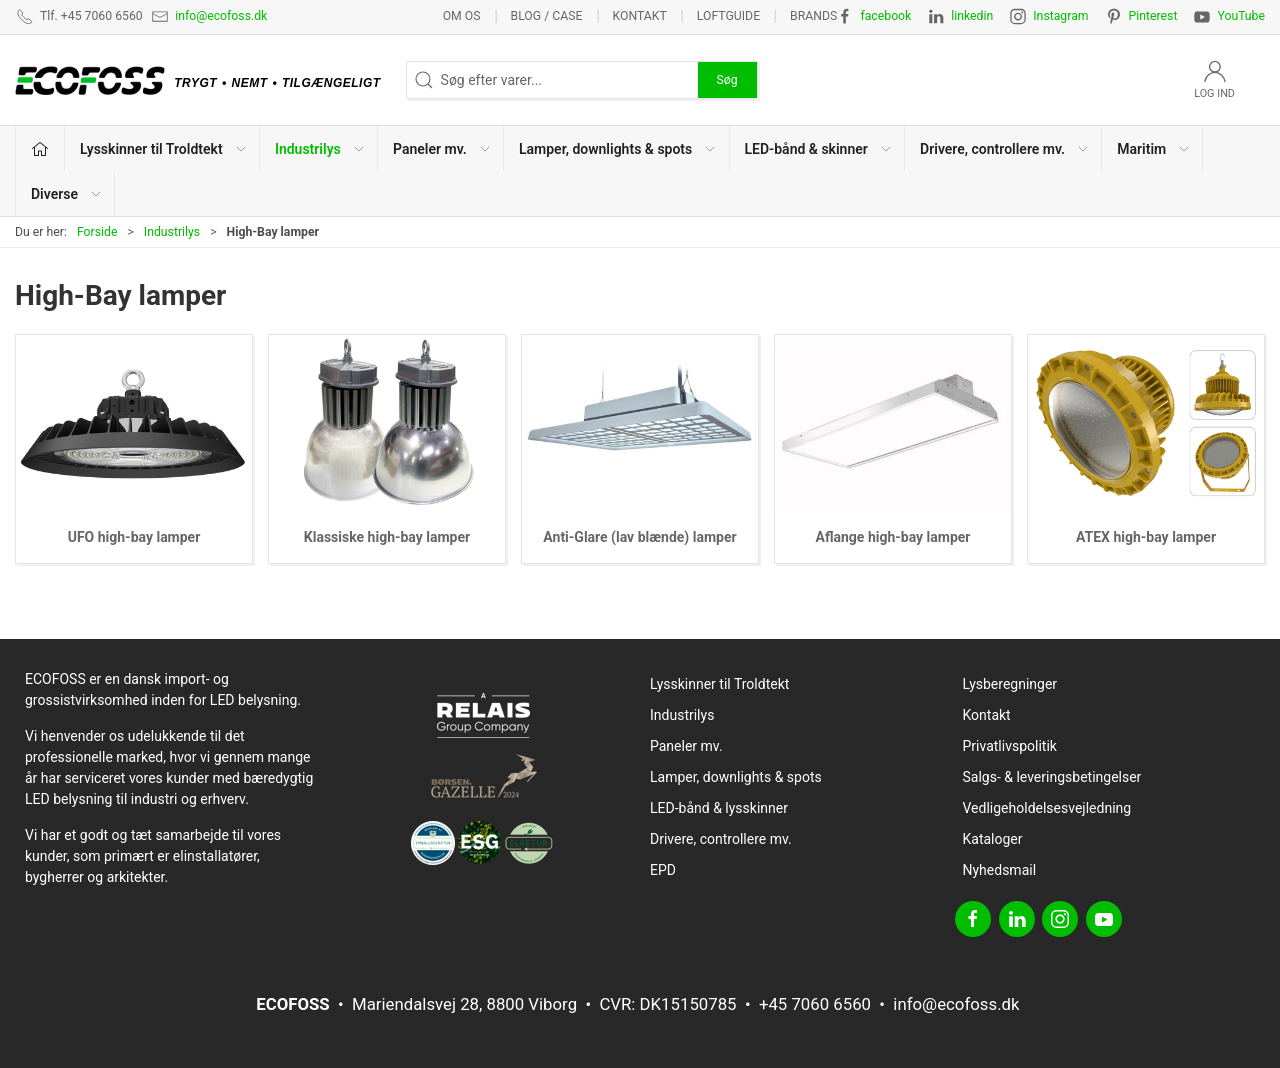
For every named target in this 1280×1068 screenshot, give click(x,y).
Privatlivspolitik (1010, 746)
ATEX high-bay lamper (1146, 537)
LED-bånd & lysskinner (719, 808)
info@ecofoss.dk (221, 16)
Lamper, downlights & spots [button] (618, 149)
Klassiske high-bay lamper (387, 537)
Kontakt (639, 16)
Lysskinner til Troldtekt (719, 684)
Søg (727, 80)
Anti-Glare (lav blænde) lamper (639, 537)
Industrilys (172, 232)
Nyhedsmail (1000, 870)
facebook (885, 16)
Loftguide (728, 16)
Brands (813, 16)
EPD (663, 870)
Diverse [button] (67, 194)
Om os (462, 16)
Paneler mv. (686, 746)
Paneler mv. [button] (442, 149)
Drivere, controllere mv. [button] (1005, 149)
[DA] (203, 80)
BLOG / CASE (547, 16)
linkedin (972, 16)
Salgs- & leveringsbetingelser (1052, 777)
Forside (97, 232)
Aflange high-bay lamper (893, 537)
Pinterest (1153, 16)
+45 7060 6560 (815, 1004)
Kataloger (993, 839)
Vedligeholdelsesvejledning (1047, 808)
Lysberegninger (1010, 684)
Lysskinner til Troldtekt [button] (164, 149)
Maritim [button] (1154, 149)
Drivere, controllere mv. (721, 839)
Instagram (1060, 16)
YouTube (1241, 16)
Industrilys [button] (320, 149)
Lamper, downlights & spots (736, 777)
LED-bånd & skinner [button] (819, 149)
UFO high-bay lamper (134, 537)
